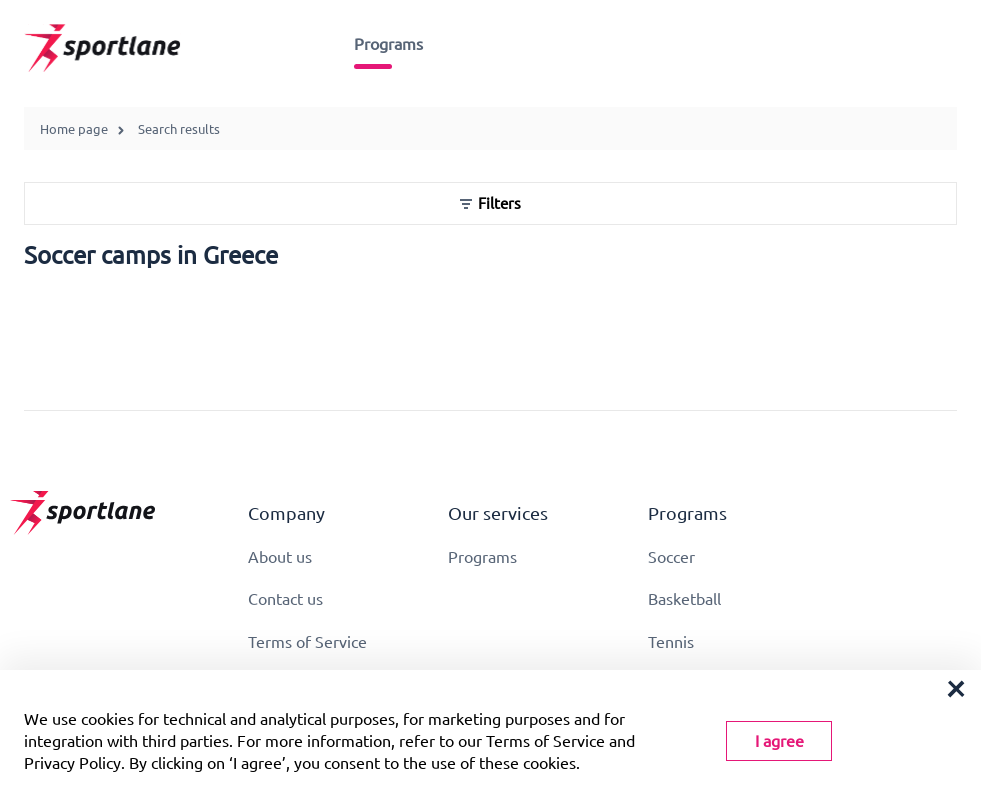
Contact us (285, 599)
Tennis (671, 642)
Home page (74, 129)
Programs (388, 44)
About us (280, 557)
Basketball (684, 599)
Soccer (671, 557)
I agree (779, 741)
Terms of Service (307, 642)
